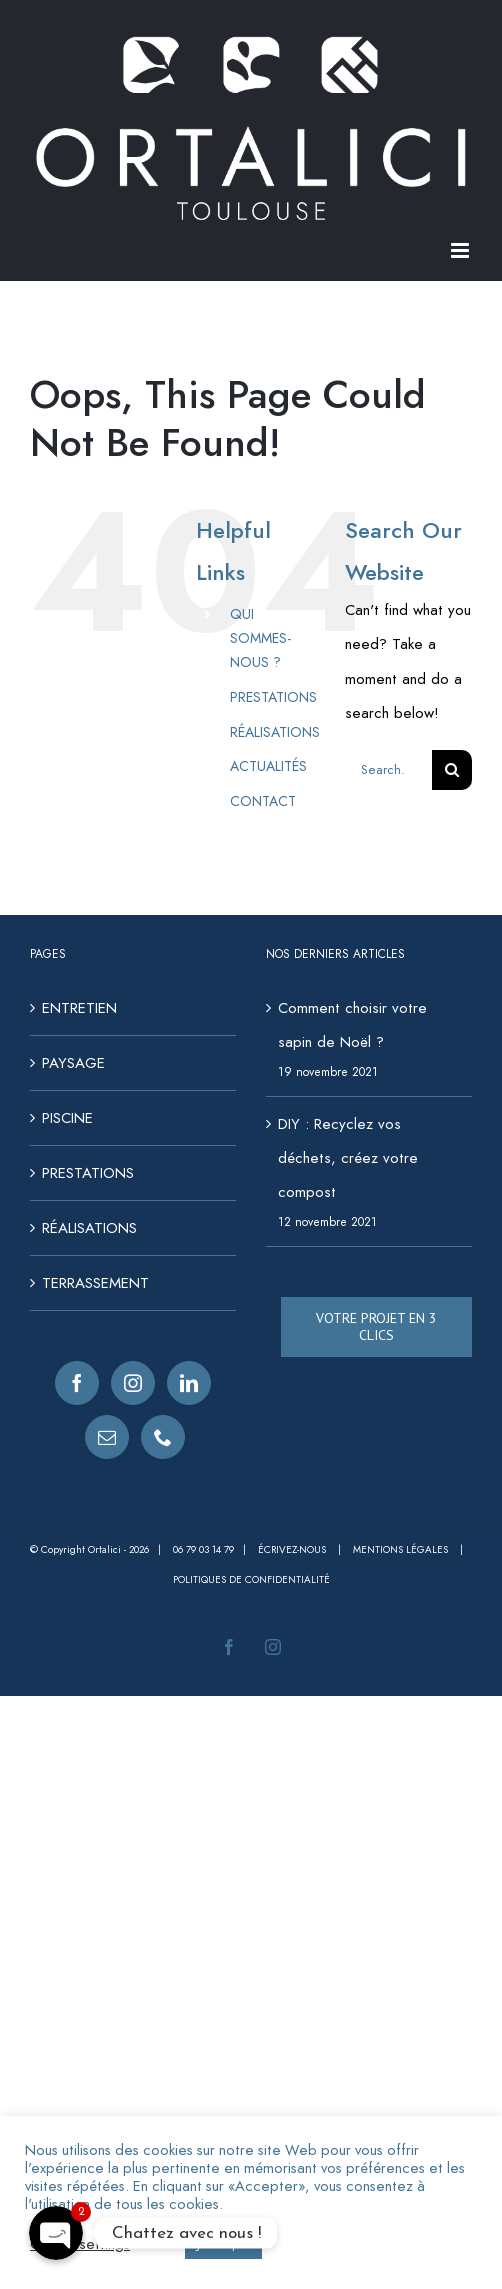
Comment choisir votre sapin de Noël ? (352, 1025)
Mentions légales (402, 1549)
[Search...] (388, 770)
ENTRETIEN (79, 1008)
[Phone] (163, 1437)
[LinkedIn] (189, 1383)
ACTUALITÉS (268, 766)
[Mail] (107, 1437)
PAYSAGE (73, 1063)
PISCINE (67, 1118)
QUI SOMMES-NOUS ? (260, 638)
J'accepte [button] (223, 2243)
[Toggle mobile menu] (461, 250)
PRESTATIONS (273, 697)
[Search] (452, 770)
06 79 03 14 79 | (215, 1549)
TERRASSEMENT (95, 1283)
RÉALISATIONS (275, 732)
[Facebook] (77, 1383)
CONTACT (263, 801)
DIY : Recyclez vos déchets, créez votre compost (348, 1158)
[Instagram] (133, 1383)
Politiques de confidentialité (251, 1579)
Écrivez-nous (293, 1549)
